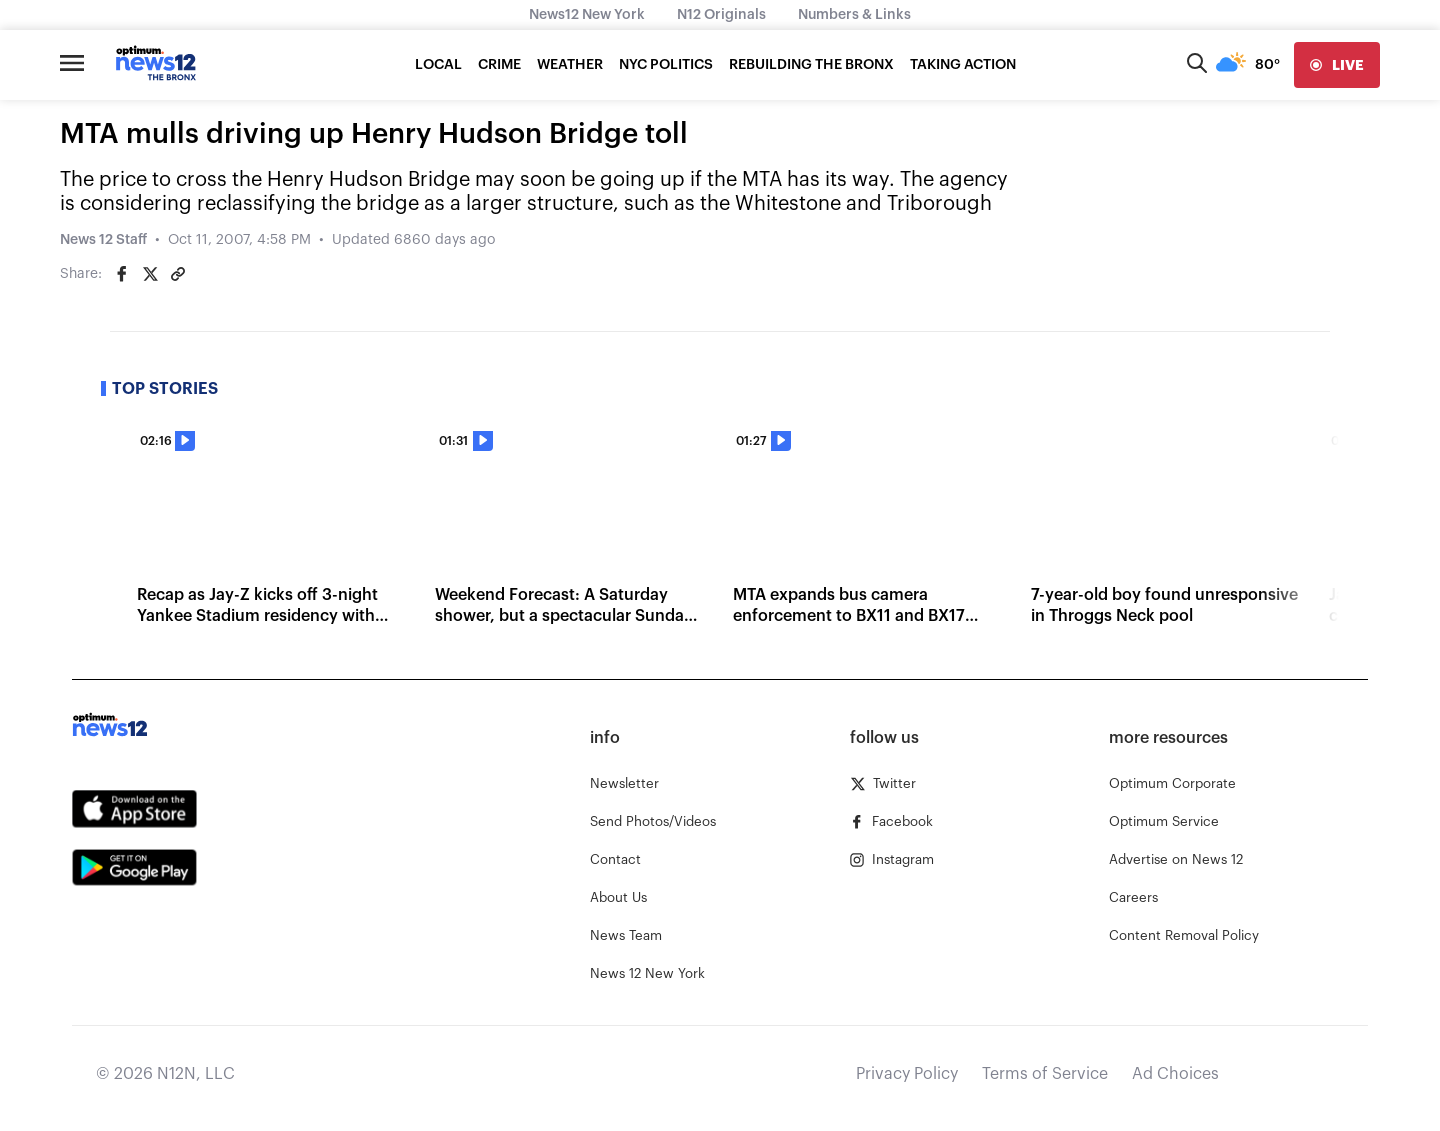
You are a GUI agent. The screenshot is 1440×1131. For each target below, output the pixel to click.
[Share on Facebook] (122, 274)
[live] (1337, 65)
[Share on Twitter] (150, 274)
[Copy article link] (178, 274)
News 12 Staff (103, 240)
